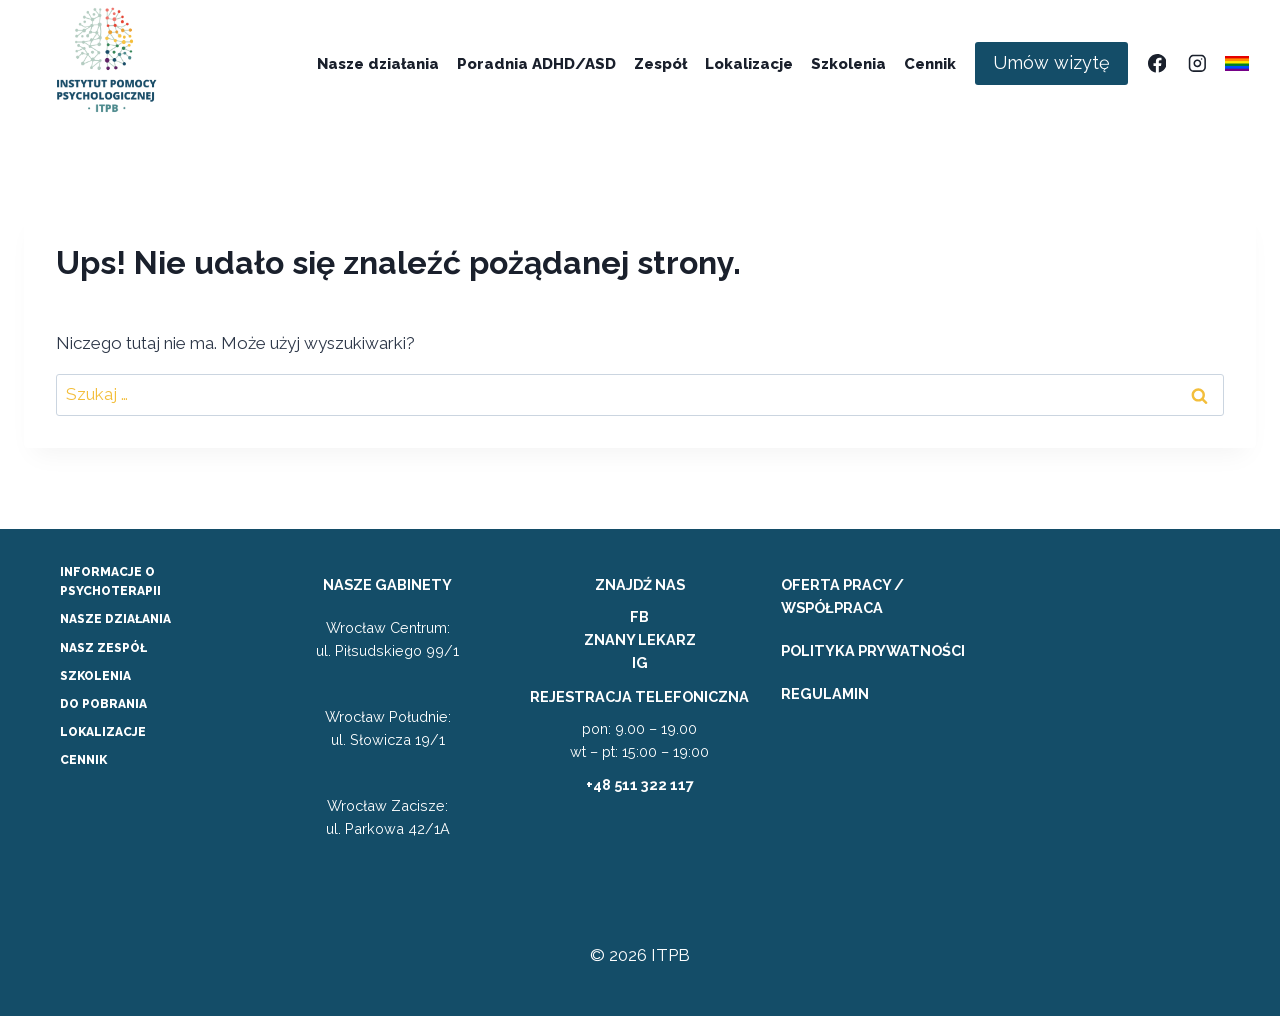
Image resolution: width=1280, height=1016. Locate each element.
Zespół (660, 64)
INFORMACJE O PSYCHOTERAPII (110, 581)
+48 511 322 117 (640, 784)
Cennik (930, 64)
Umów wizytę (1051, 62)
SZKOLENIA (95, 676)
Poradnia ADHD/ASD (536, 64)
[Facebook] (1156, 63)
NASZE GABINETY (387, 584)
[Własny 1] (1237, 63)
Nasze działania (378, 64)
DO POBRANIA (103, 704)
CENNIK (83, 760)
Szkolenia (848, 64)
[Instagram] (1196, 63)
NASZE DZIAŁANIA (115, 619)
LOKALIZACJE (103, 732)
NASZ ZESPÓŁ (103, 648)
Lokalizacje (749, 64)
